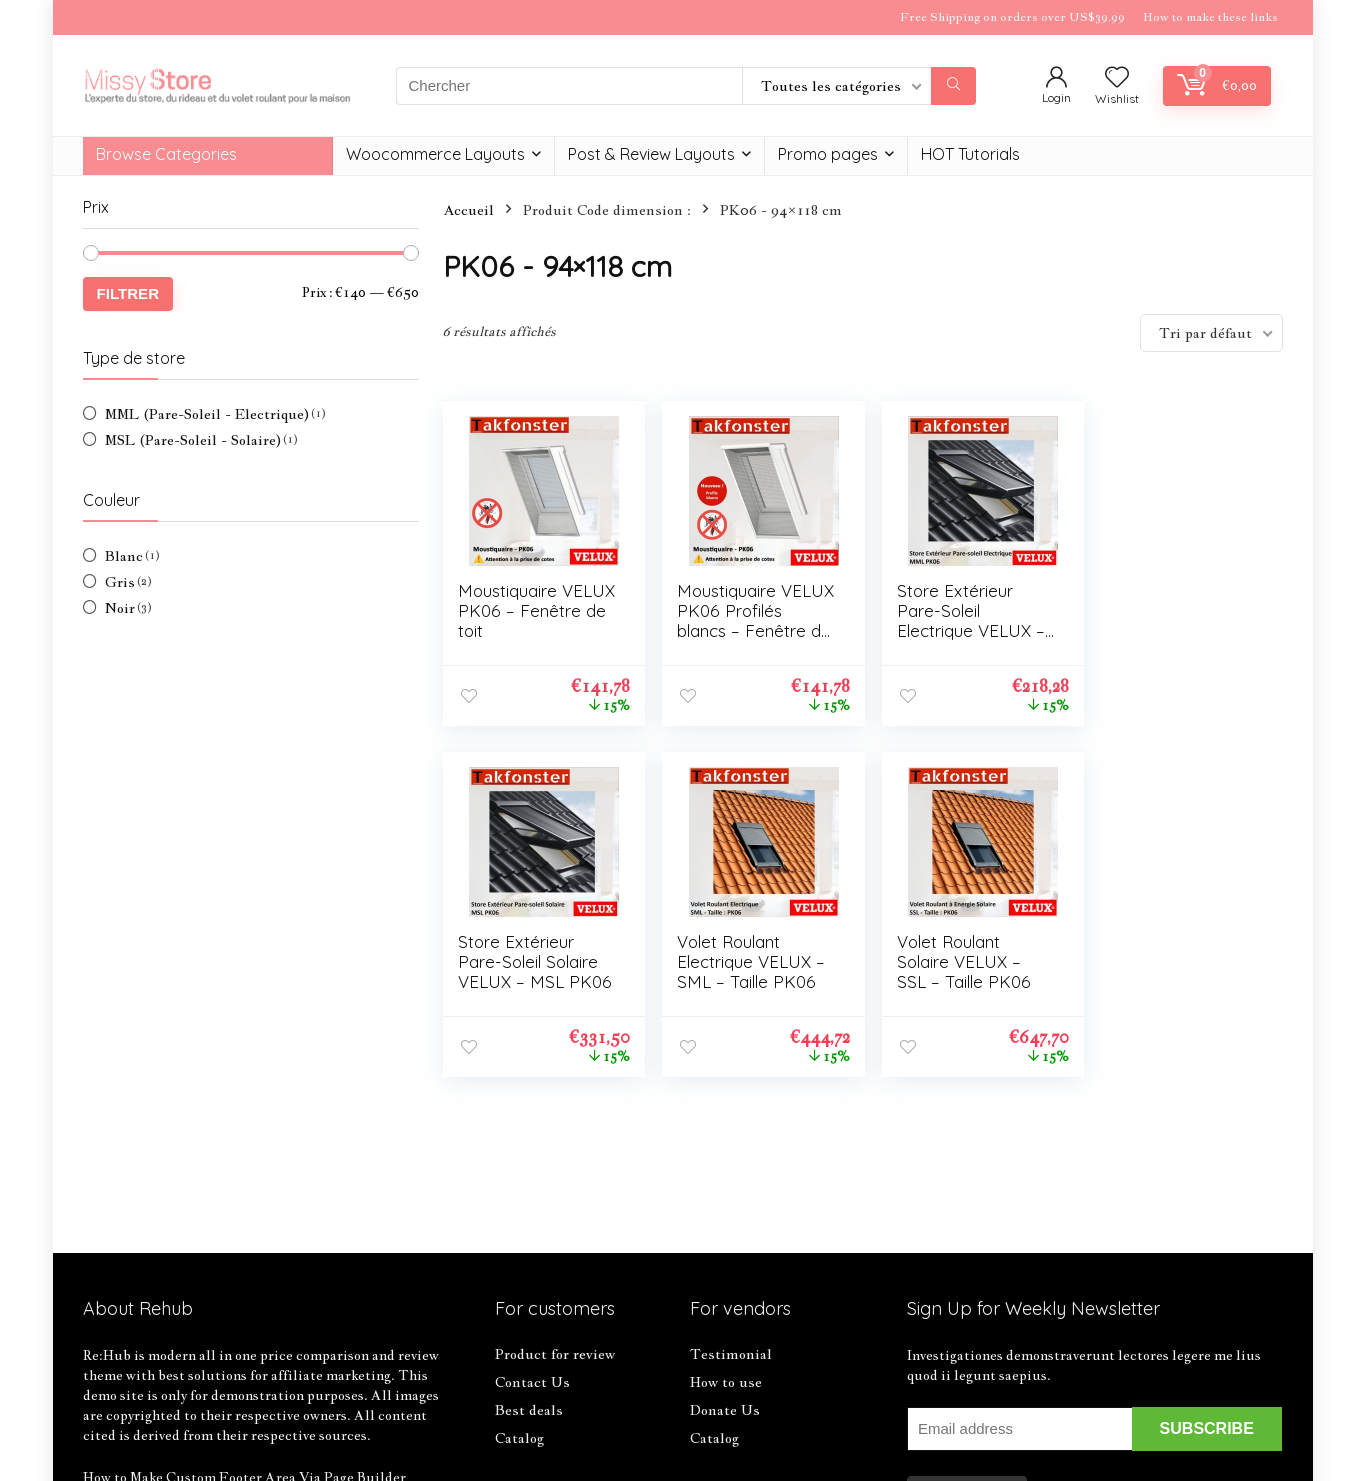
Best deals (529, 1410)
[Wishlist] (1117, 78)
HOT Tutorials (970, 154)
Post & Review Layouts (651, 154)
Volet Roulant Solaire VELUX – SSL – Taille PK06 (739, 961)
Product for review (555, 1354)
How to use (726, 1382)
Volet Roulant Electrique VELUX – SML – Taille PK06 (532, 961)
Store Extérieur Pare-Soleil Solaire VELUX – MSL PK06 (1170, 620)
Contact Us (532, 1382)
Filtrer (128, 293)
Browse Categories (166, 154)
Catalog (519, 1438)
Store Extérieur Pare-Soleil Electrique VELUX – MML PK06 (960, 620)
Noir (120, 608)
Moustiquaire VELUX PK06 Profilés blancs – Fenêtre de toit (734, 620)
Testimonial (731, 1354)
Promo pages (828, 154)
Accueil (468, 210)
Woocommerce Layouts (435, 154)
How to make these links (1210, 17)
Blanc (124, 556)
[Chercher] (953, 86)
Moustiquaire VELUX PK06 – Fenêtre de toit (516, 610)
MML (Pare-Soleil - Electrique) (207, 414)
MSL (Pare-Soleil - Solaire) (193, 440)
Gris (120, 582)
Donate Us (725, 1410)
